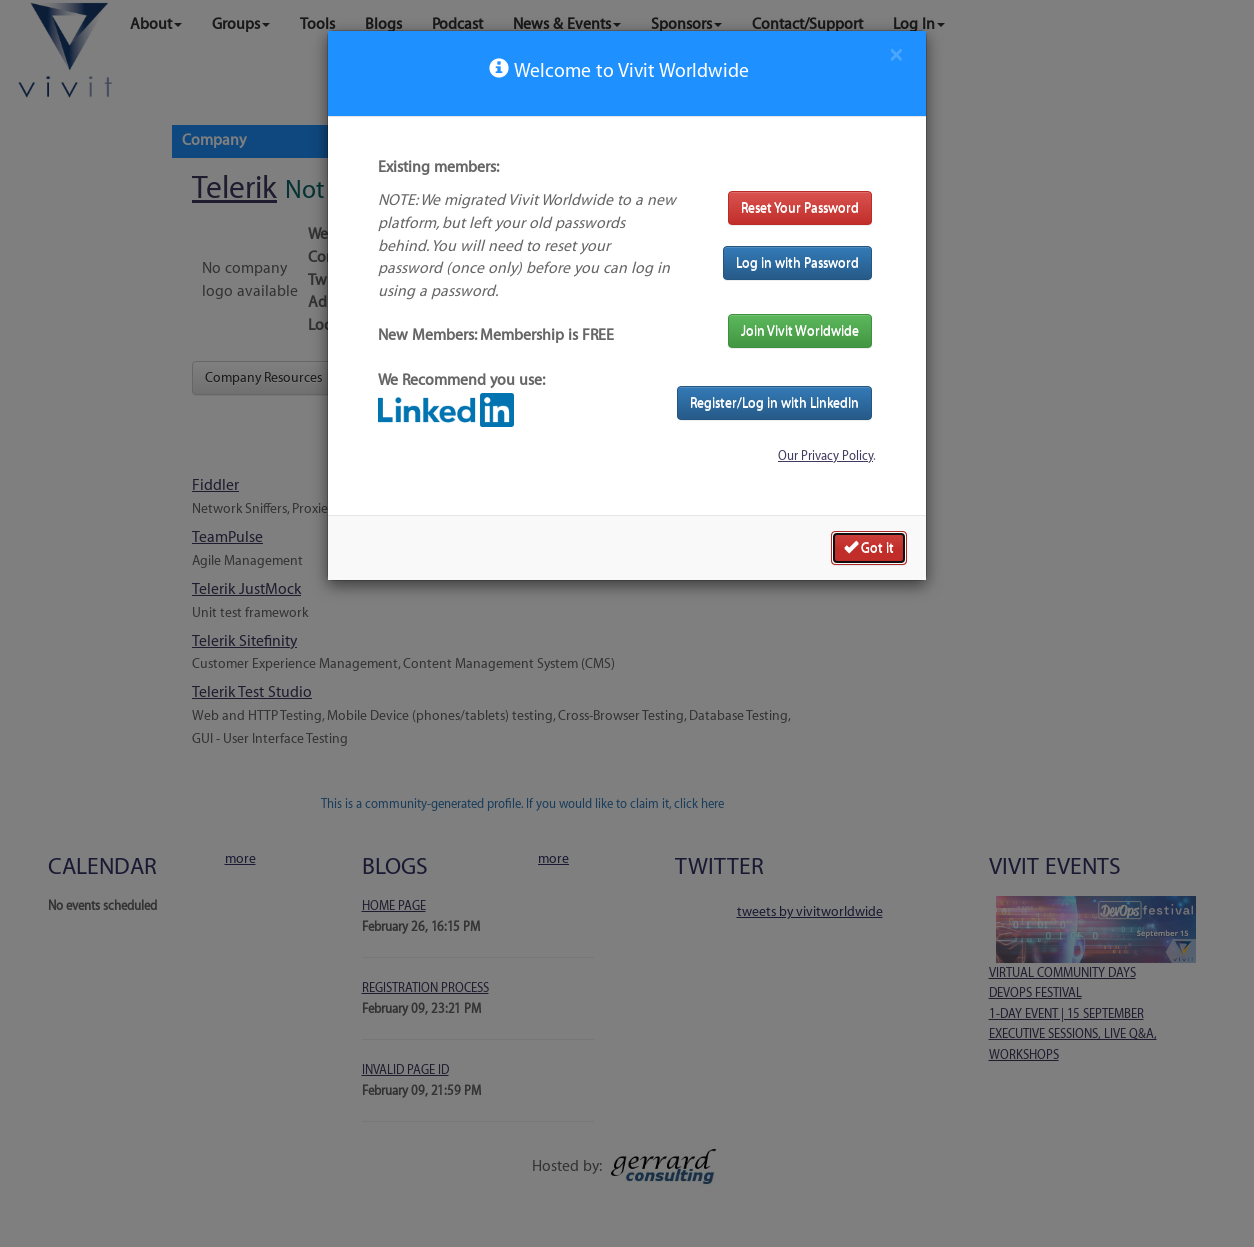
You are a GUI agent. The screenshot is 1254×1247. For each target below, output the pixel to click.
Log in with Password (797, 262)
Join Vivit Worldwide (800, 330)
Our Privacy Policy (825, 456)
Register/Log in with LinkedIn (774, 402)
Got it (869, 547)
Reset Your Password (800, 207)
